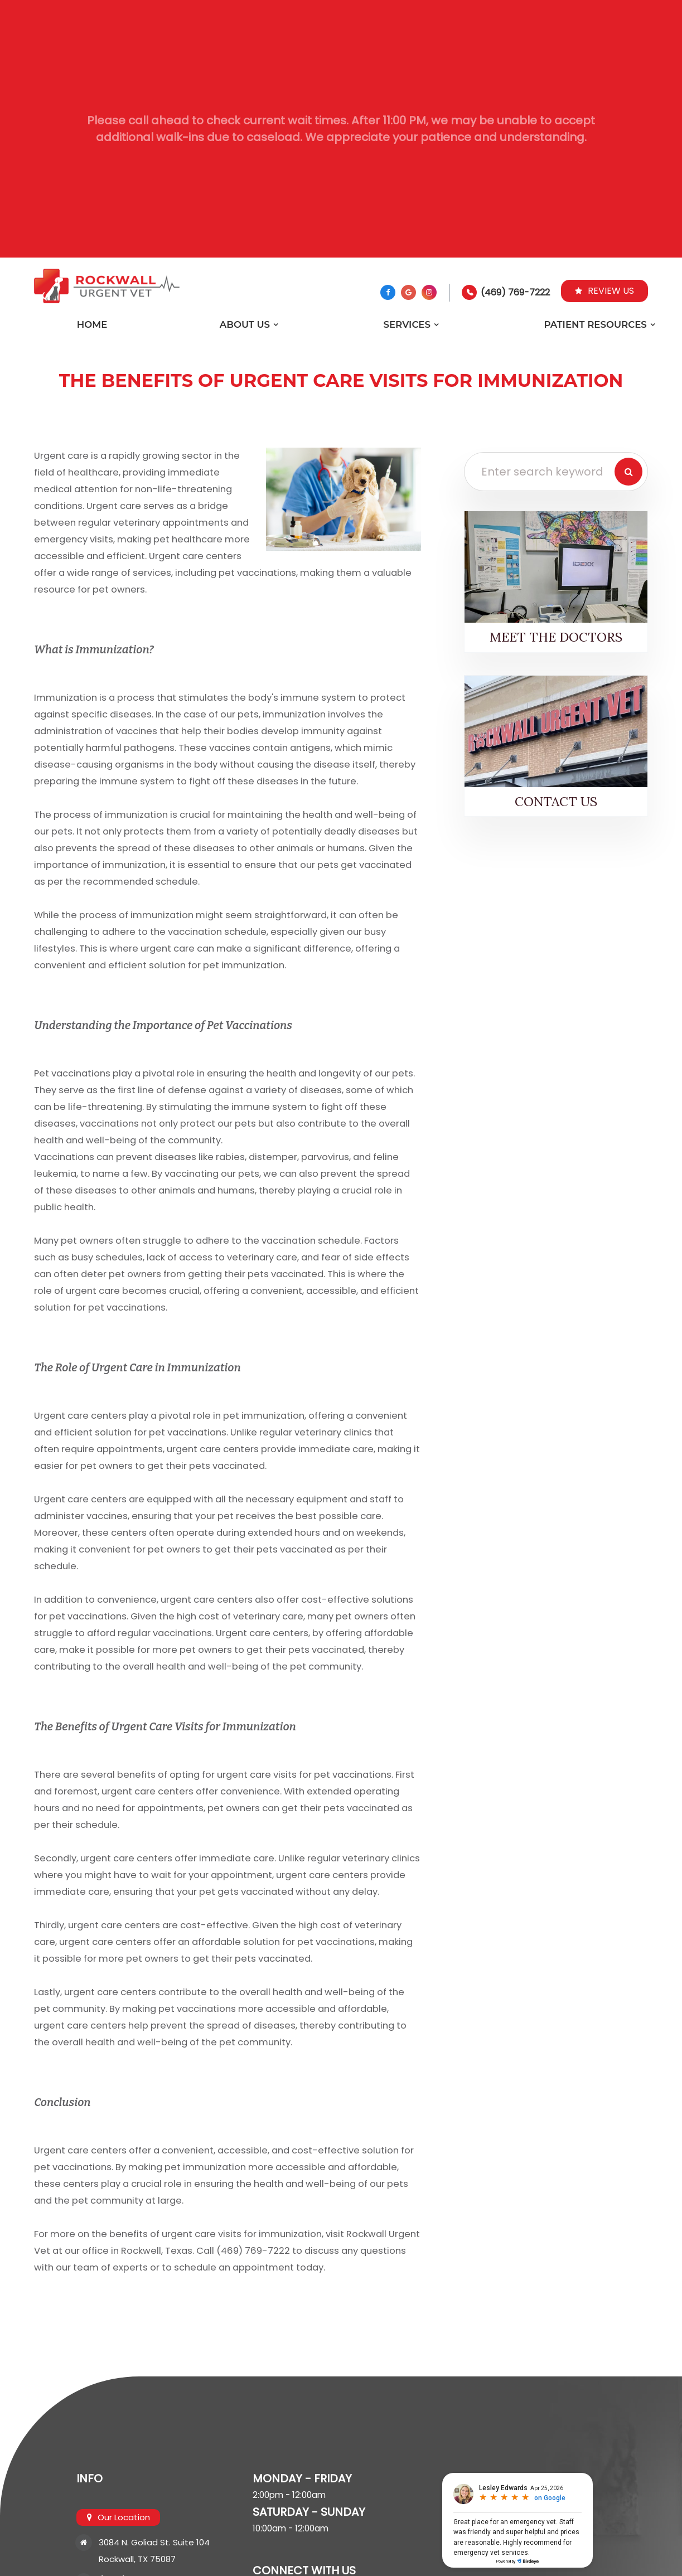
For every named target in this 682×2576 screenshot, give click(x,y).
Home (92, 324)
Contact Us (556, 801)
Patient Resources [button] (595, 324)
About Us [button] (245, 324)
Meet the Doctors (556, 637)
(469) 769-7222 (515, 292)
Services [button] (407, 324)
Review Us (604, 290)
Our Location (123, 2517)
